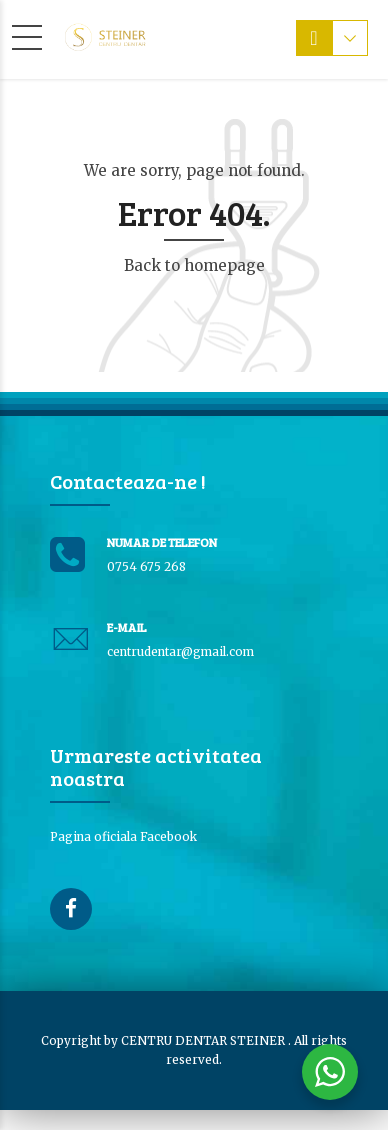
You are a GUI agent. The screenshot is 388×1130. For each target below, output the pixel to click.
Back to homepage (194, 265)
